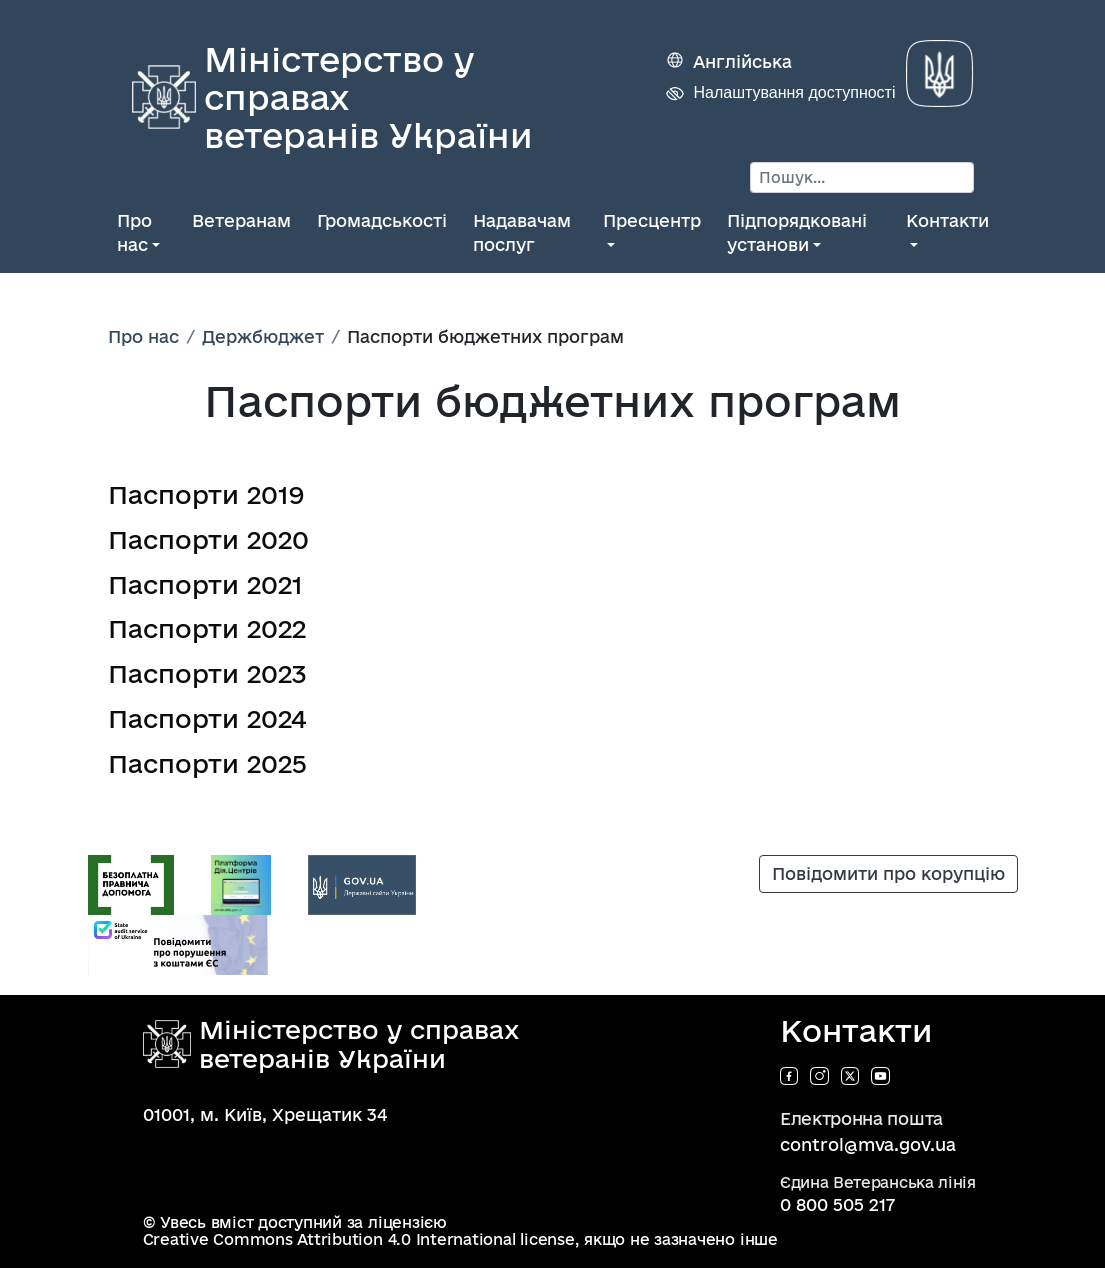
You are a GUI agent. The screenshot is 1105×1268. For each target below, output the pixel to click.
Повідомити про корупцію (888, 873)
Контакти (947, 220)
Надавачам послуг (522, 232)
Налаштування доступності (794, 92)
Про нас (134, 232)
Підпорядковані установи (797, 232)
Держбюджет (263, 336)
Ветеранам (241, 220)
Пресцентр (652, 220)
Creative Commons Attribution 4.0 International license (359, 1239)
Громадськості (382, 220)
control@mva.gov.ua (868, 1144)
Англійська (742, 61)
